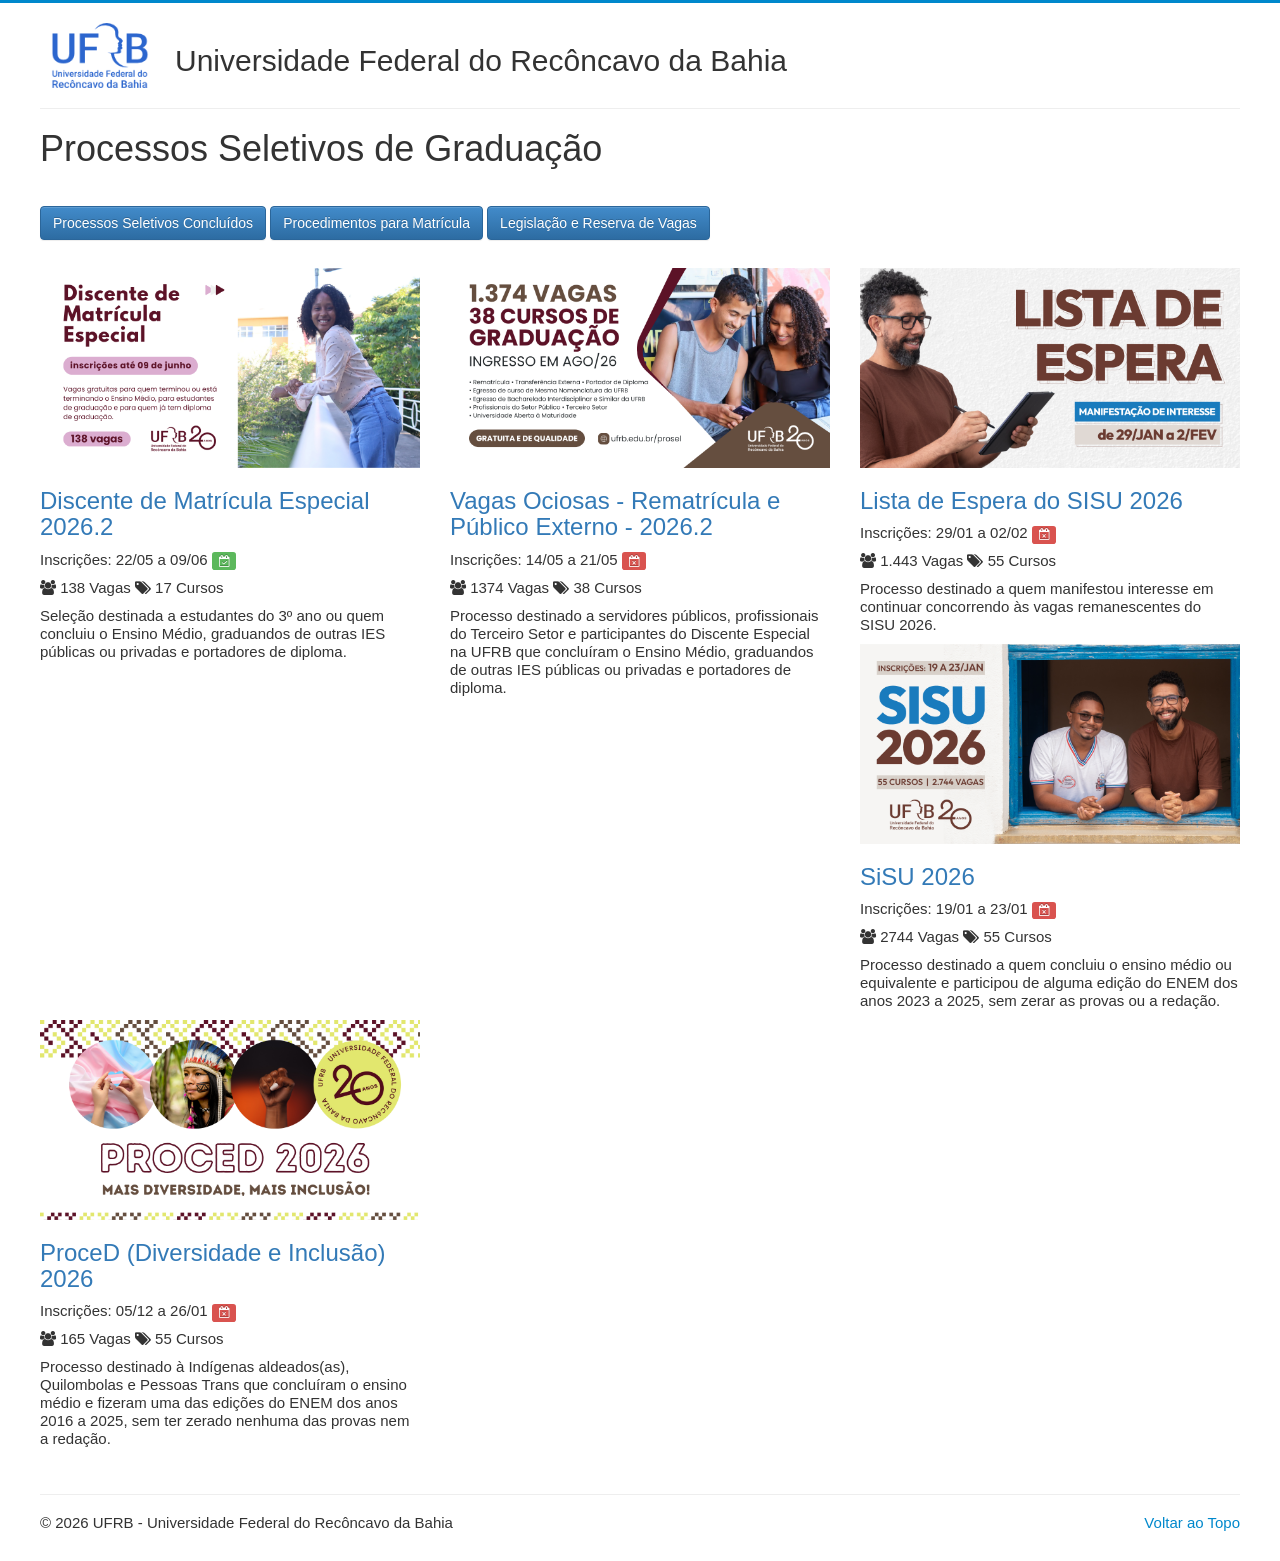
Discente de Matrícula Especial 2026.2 (204, 513)
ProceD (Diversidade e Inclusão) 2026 (212, 1265)
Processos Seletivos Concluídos (153, 223)
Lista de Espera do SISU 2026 (1021, 500)
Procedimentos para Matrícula (376, 223)
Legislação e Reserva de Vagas (598, 223)
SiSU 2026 (917, 876)
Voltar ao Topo (1192, 1522)
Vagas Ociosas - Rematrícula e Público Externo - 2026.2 (615, 513)
